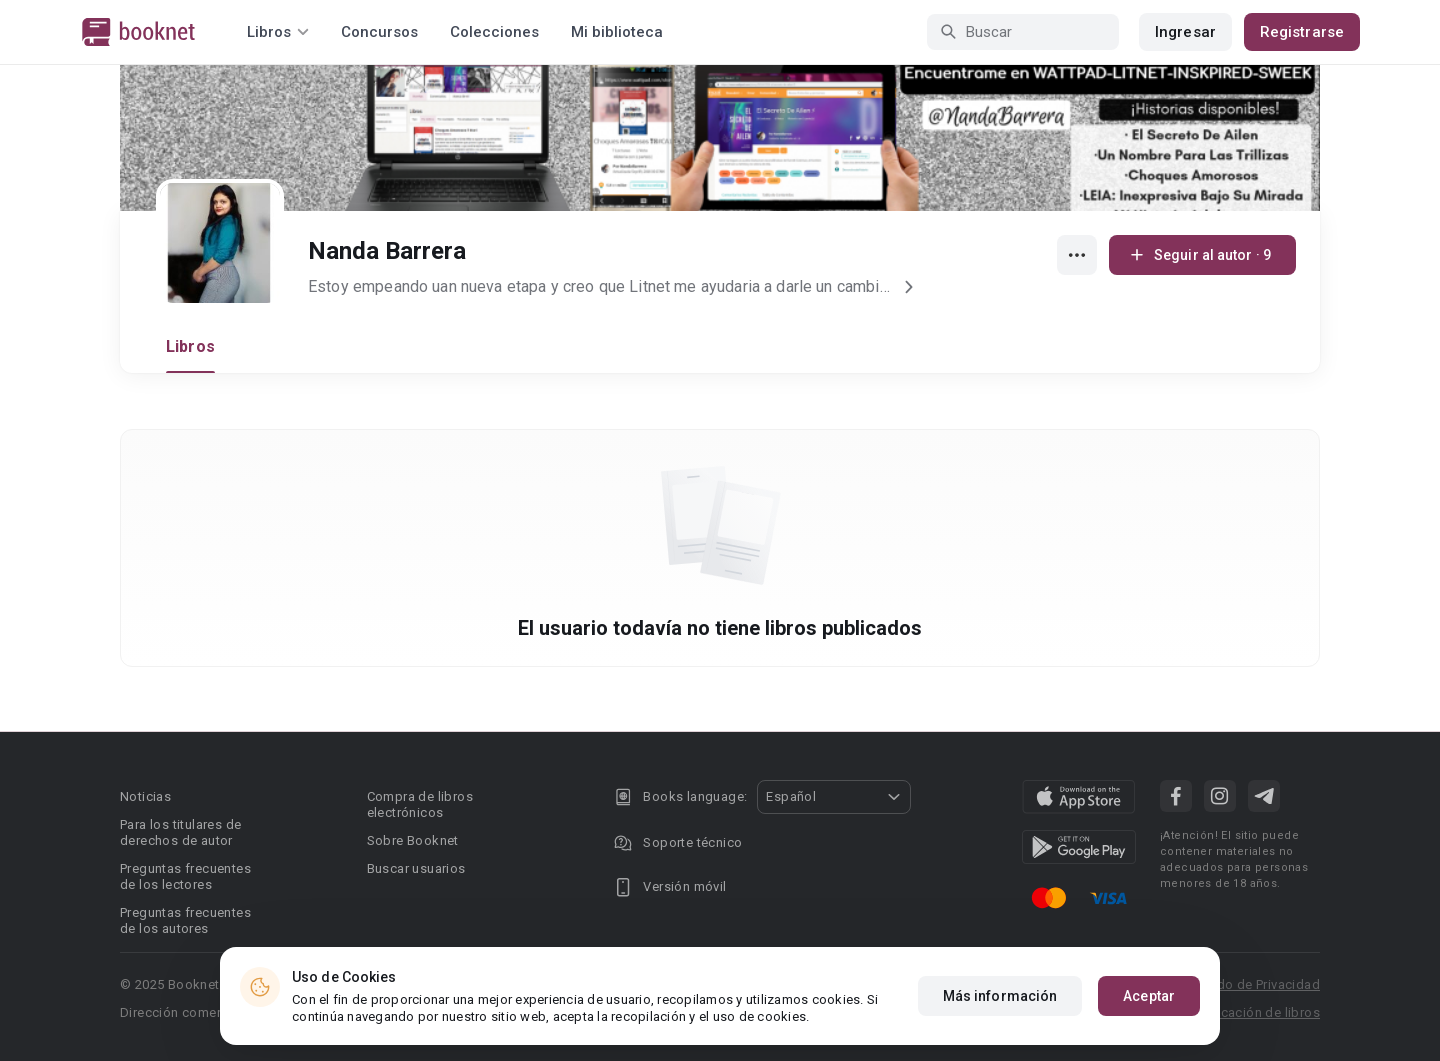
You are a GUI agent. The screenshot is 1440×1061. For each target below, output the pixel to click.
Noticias (145, 796)
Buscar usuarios (416, 868)
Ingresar (1185, 32)
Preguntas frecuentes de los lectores (185, 876)
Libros (190, 346)
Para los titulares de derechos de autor (180, 832)
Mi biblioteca (617, 32)
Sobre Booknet (413, 840)
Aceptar (1149, 1019)
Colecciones (494, 32)
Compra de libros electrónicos (420, 804)
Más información (1000, 1019)
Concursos (379, 32)
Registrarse (1302, 32)
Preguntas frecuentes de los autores (185, 920)
